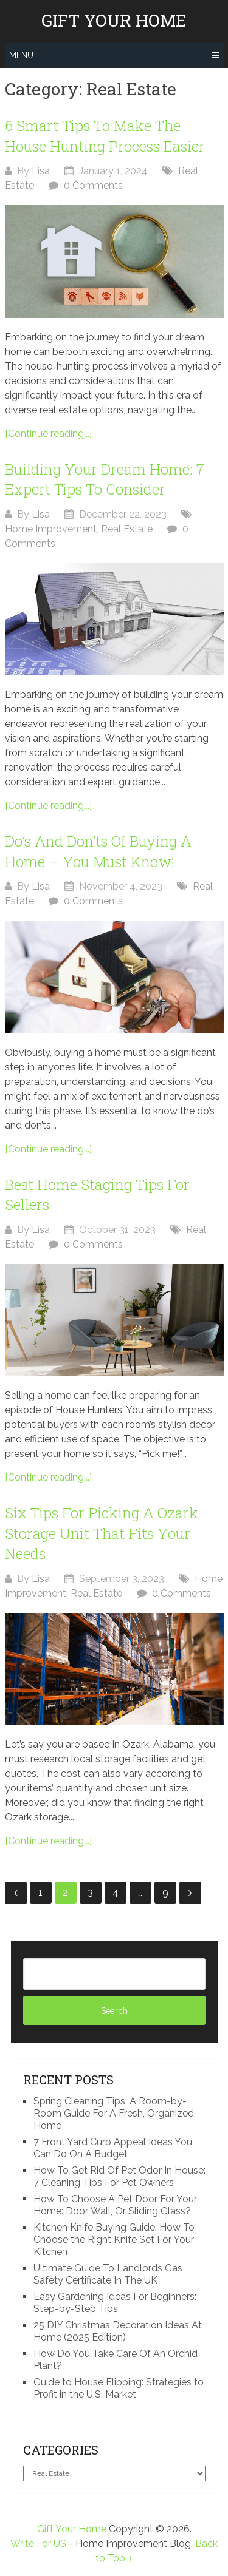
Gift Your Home (114, 20)
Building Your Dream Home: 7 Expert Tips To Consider (104, 479)
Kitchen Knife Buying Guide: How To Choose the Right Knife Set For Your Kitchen (114, 2239)
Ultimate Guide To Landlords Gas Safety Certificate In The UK (107, 2274)
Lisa (41, 171)
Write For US (38, 2543)
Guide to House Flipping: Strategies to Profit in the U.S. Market (118, 2388)
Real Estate (127, 529)
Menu (21, 55)
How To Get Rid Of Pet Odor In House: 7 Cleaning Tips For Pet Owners (119, 2176)
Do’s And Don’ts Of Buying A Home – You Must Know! (98, 851)
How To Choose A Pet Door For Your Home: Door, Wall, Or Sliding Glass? (115, 2205)
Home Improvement (51, 529)
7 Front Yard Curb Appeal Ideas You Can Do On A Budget (112, 2148)
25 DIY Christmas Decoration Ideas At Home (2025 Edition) (117, 2331)
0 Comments (93, 185)
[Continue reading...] (48, 433)
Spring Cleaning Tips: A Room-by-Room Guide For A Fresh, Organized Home (113, 2113)
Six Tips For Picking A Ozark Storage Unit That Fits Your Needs (101, 1533)
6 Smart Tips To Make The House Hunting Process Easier (105, 136)
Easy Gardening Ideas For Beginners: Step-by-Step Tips (114, 2302)
